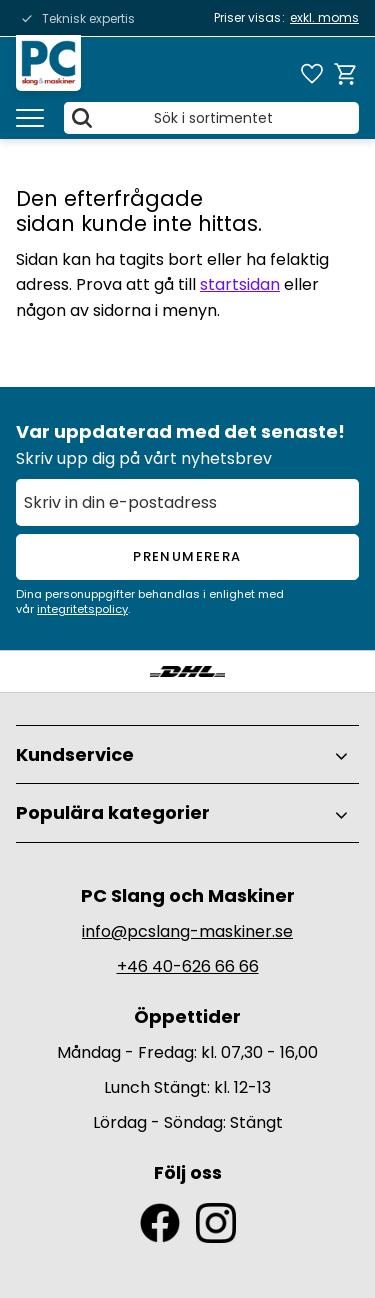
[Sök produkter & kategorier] (211, 118)
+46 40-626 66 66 (188, 966)
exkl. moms (324, 17)
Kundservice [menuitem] (75, 754)
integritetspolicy (82, 609)
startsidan (240, 284)
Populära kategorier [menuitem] (113, 812)
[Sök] (82, 118)
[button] (30, 118)
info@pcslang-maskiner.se (187, 931)
